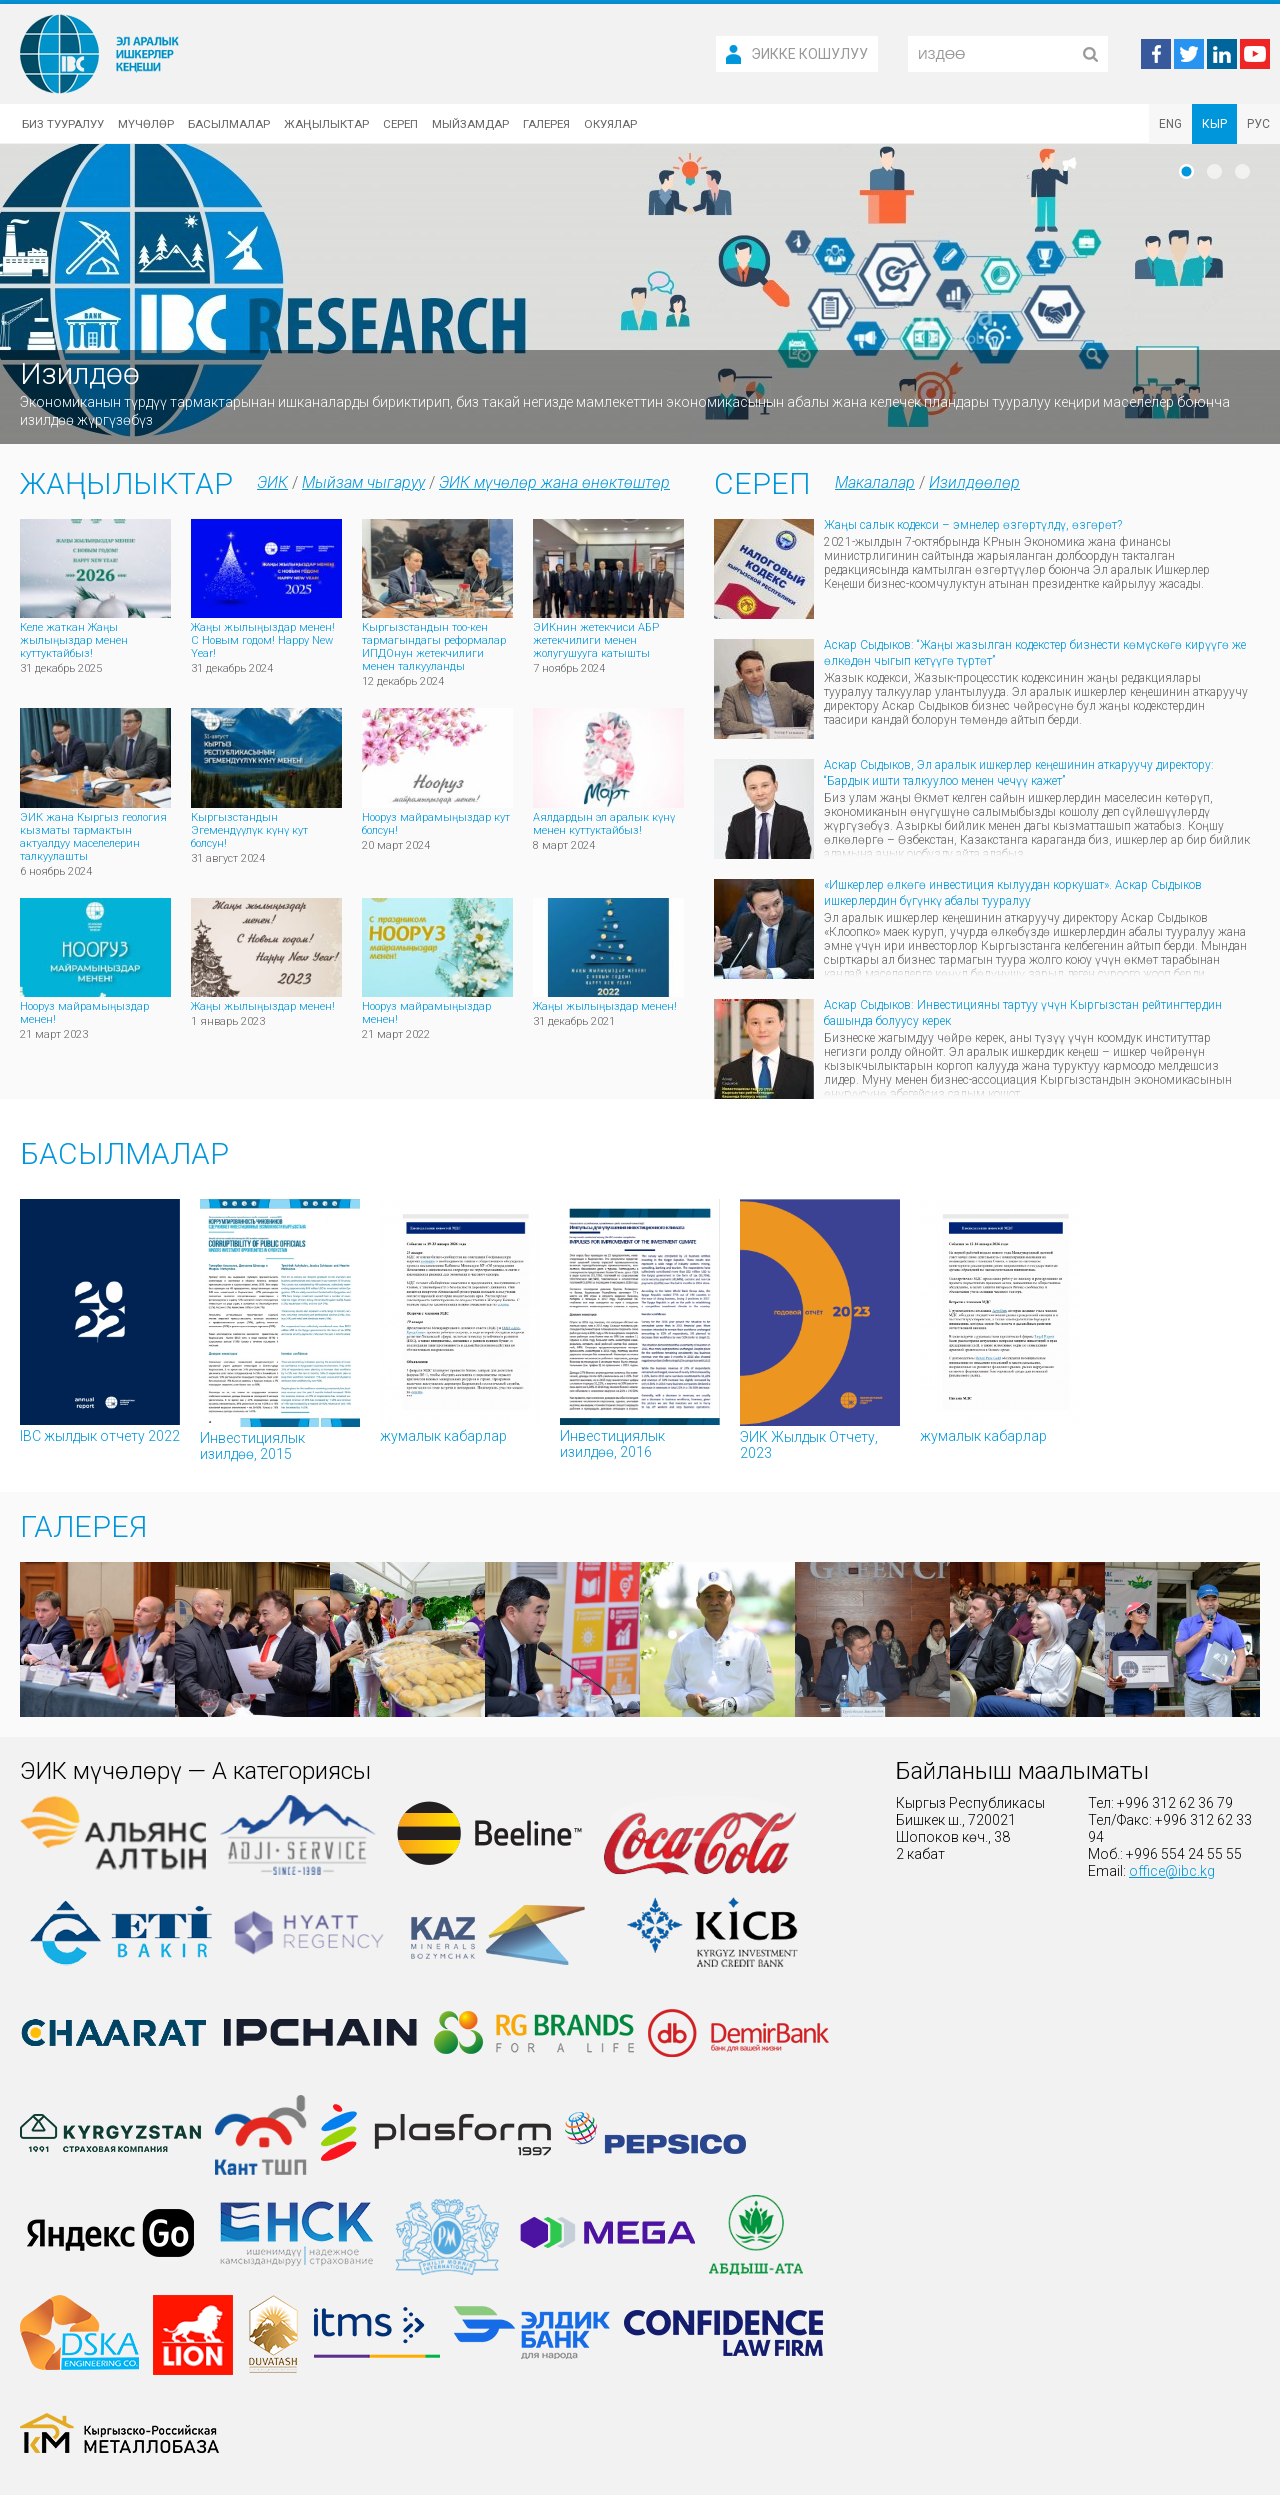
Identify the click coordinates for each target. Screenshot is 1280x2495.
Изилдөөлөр (974, 482)
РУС (1258, 124)
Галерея (546, 124)
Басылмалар (229, 124)
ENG (1170, 124)
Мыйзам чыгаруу (363, 482)
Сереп (400, 124)
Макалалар (875, 482)
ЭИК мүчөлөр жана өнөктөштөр (554, 482)
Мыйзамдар (470, 124)
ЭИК (272, 482)
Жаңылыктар (326, 124)
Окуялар (610, 124)
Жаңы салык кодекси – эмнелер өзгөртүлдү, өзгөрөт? (973, 525)
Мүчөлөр (146, 124)
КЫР (1214, 124)
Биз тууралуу (63, 124)
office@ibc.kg (1172, 1871)
